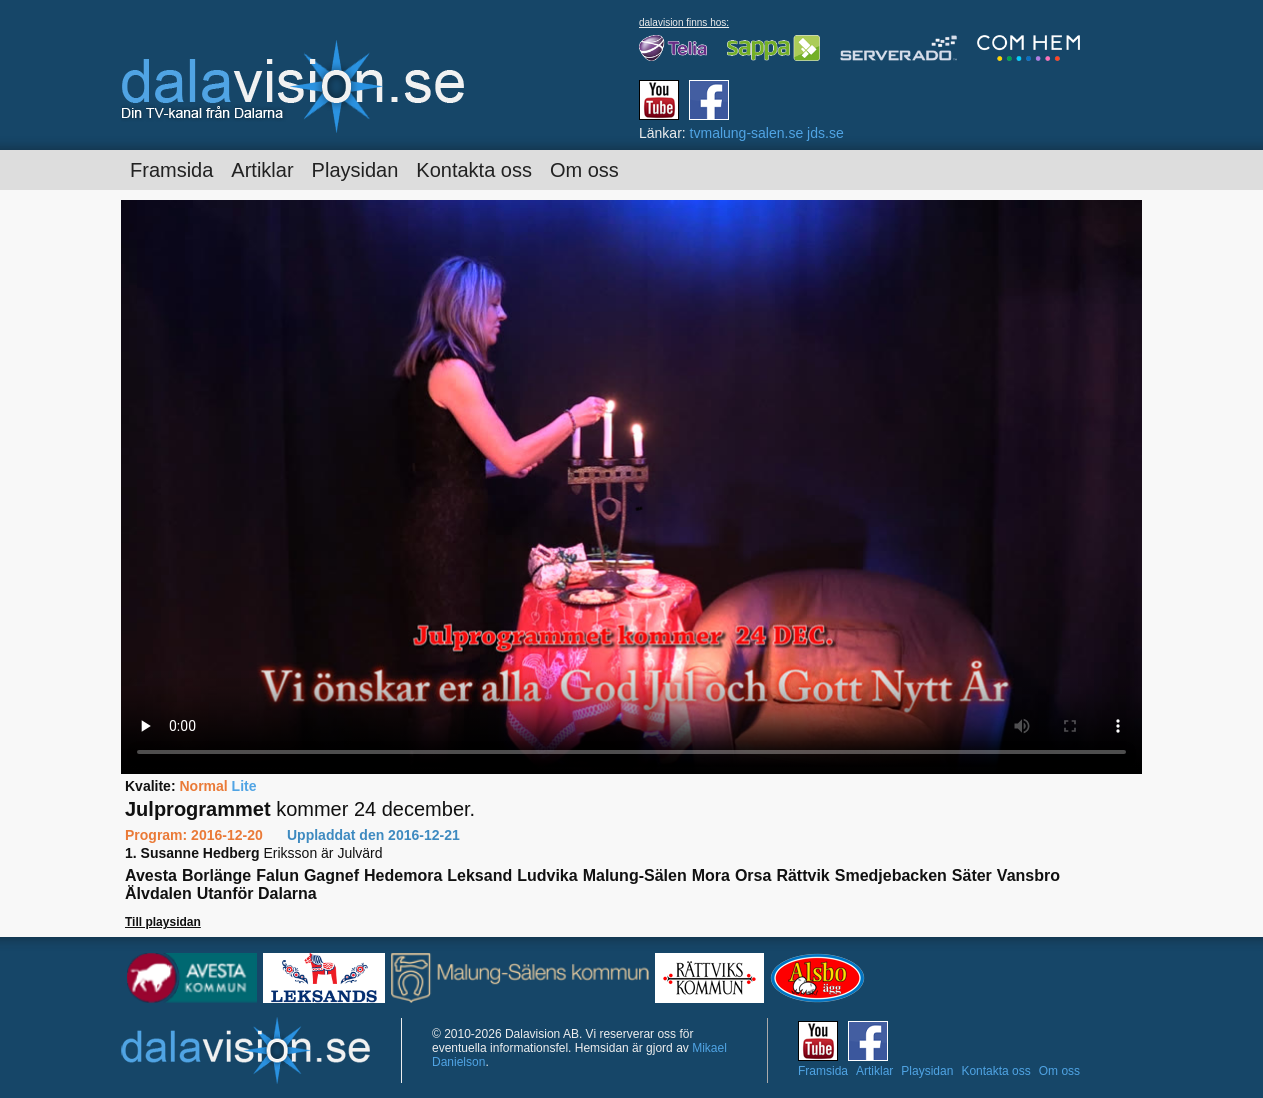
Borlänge (216, 875)
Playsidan (355, 170)
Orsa (753, 875)
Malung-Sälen (635, 875)
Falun (277, 875)
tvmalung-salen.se (747, 133)
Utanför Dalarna (257, 893)
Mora (711, 875)
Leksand (479, 875)
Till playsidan (163, 922)
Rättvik (802, 875)
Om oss (584, 170)
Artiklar (262, 170)
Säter (972, 875)
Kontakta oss (474, 170)
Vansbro (1028, 875)
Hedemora (403, 875)
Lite (244, 786)
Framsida (171, 170)
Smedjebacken (891, 875)
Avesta (151, 875)
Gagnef (331, 875)
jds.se (825, 133)
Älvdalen (158, 893)
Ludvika (547, 875)
